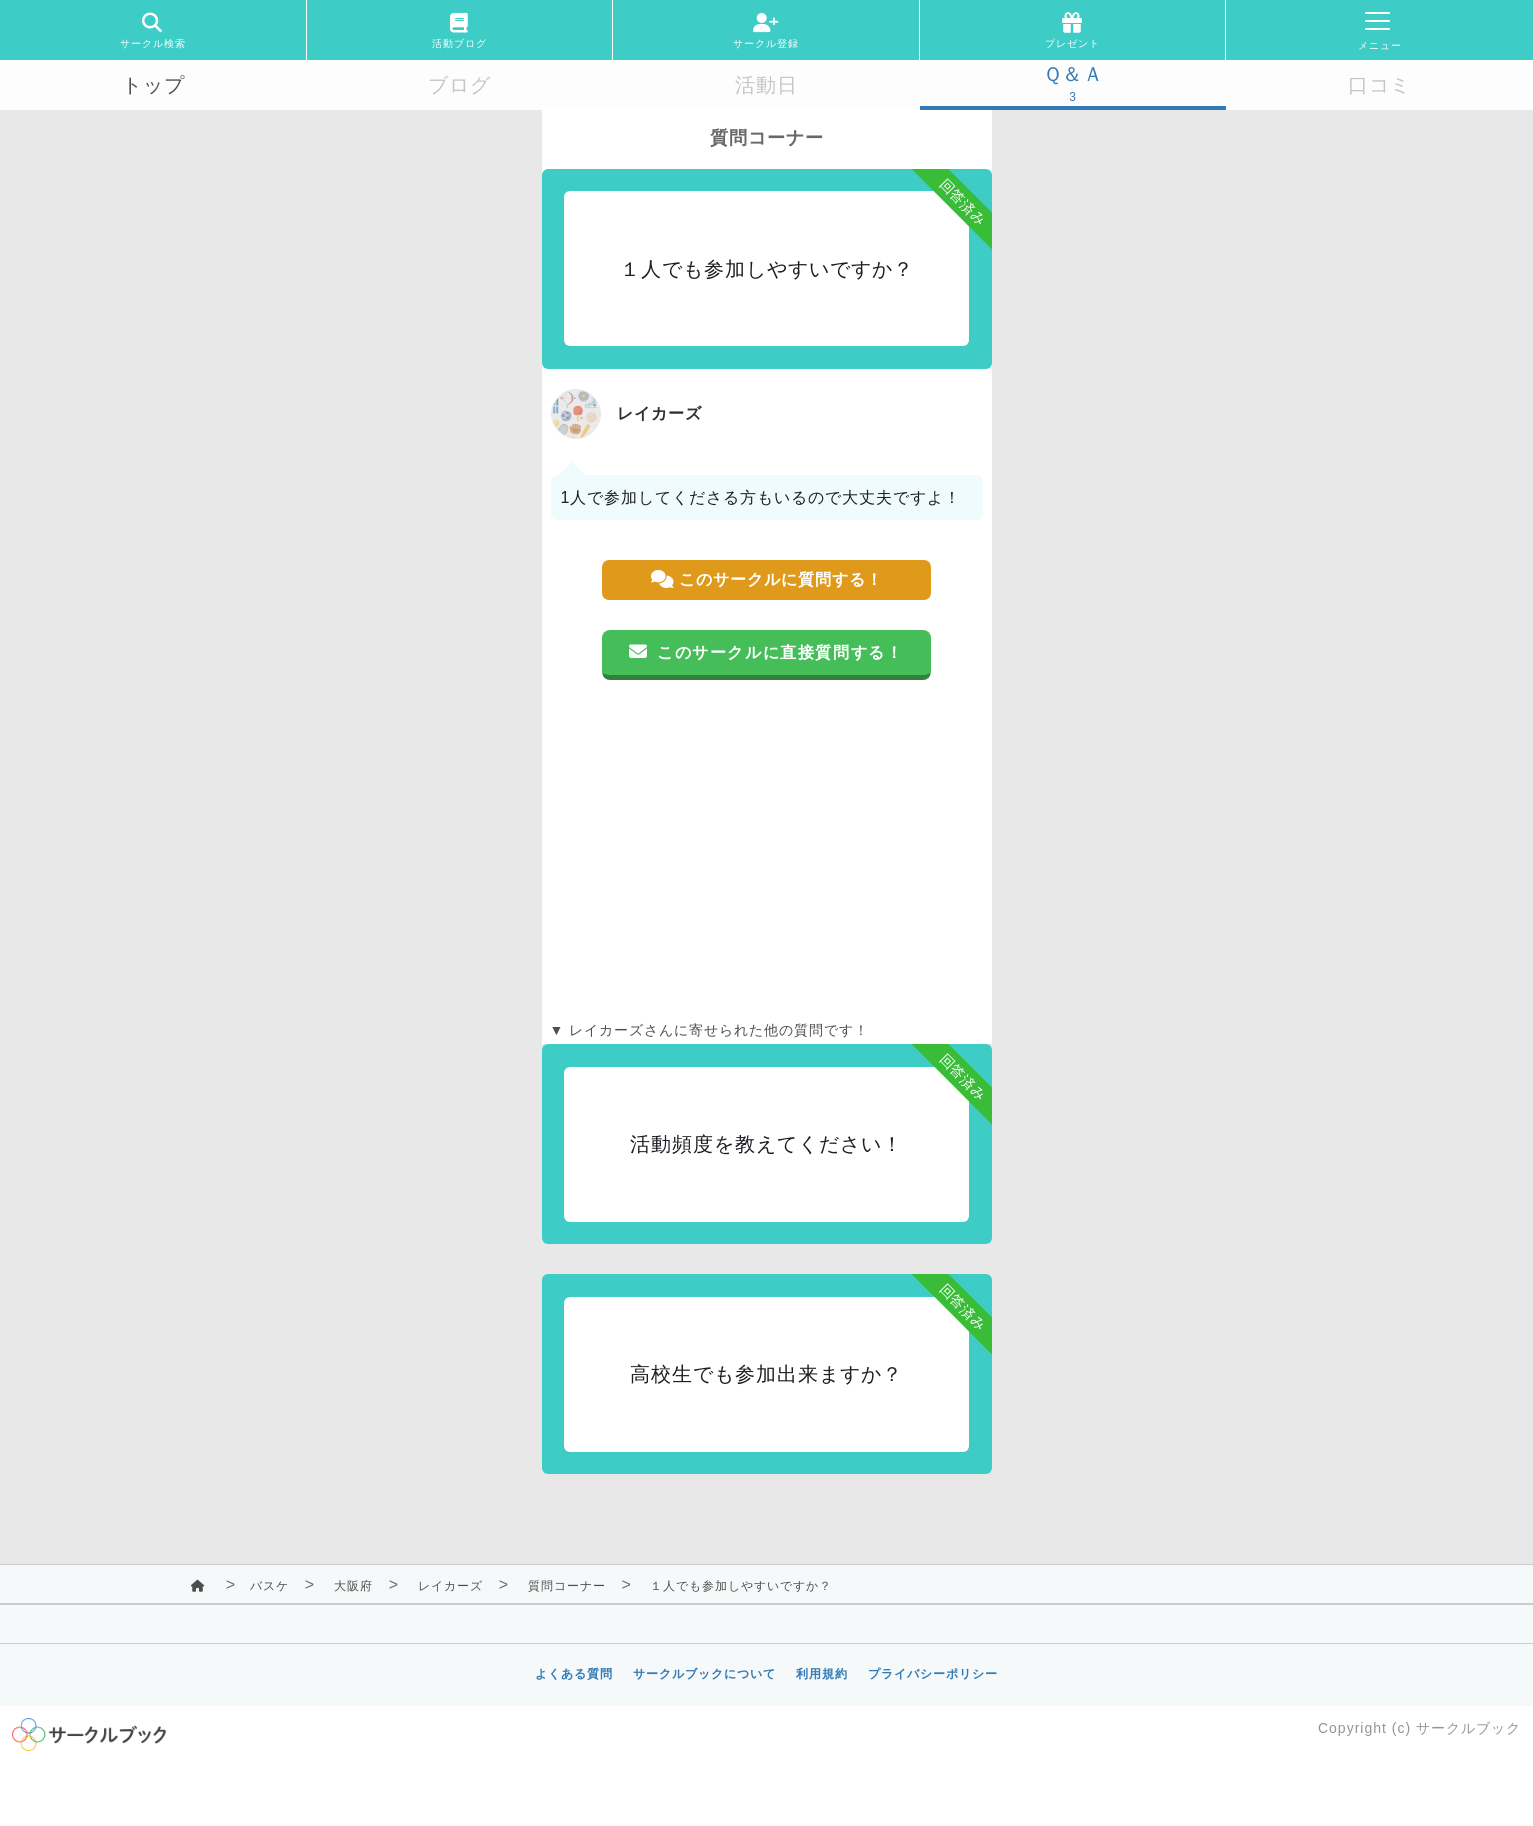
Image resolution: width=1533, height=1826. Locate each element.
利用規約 (822, 1674)
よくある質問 (574, 1674)
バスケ (269, 1586)
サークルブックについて (704, 1674)
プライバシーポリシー (933, 1674)
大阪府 (353, 1586)
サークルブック (1468, 1728)
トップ (153, 85)
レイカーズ (450, 1586)
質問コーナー (567, 1586)
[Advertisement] (767, 850)
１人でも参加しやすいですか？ (741, 1586)
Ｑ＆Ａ (1073, 74)
